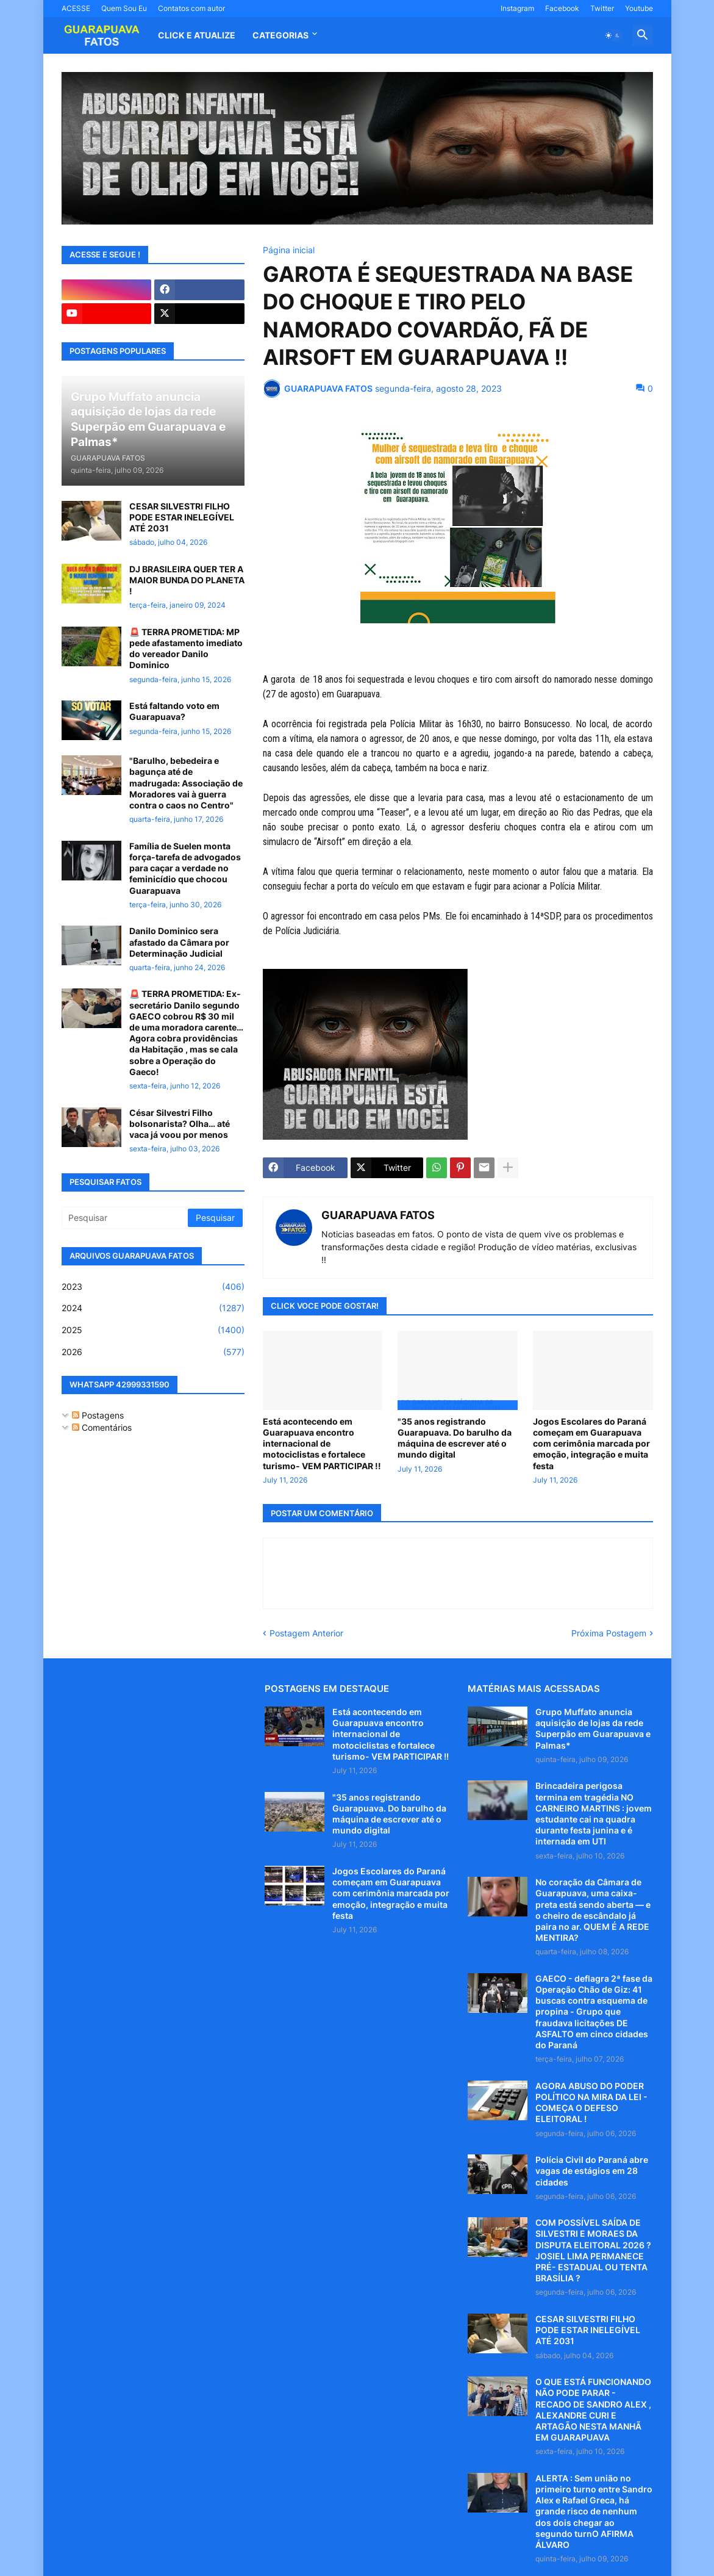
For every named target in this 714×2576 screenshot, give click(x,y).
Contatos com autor (191, 8)
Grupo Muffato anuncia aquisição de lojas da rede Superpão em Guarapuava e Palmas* (593, 1728)
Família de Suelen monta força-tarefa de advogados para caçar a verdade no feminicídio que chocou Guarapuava (185, 868)
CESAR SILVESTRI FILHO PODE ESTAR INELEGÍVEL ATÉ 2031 (181, 517)
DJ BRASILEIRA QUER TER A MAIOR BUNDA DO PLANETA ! (187, 580)
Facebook (562, 8)
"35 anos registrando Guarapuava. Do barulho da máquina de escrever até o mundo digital (455, 1438)
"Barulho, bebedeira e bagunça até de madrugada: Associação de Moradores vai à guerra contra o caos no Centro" (186, 782)
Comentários (102, 1427)
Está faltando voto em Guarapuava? (174, 711)
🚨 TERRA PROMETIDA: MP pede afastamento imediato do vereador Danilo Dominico (186, 649)
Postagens (98, 1415)
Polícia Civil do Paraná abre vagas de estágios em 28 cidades (591, 2170)
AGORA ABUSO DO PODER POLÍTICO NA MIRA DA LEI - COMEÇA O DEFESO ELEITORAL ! (591, 2102)
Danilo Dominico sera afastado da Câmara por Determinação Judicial (179, 942)
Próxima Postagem (608, 1633)
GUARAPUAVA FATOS (378, 1215)
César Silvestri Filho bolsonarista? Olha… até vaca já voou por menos (179, 1123)
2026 (153, 1352)
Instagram (517, 8)
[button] (612, 35)
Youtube (639, 8)
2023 (153, 1287)
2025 (153, 1330)
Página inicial (289, 250)
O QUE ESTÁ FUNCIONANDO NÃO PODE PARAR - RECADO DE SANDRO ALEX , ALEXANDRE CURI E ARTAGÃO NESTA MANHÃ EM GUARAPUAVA (593, 2409)
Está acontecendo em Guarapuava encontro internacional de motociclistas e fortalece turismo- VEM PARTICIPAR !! (322, 1443)
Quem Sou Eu (124, 8)
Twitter (602, 8)
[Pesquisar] (125, 1218)
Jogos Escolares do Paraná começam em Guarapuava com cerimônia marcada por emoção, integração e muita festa (591, 1443)
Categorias (280, 35)
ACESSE (76, 8)
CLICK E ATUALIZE (196, 35)
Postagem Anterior (306, 1633)
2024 (153, 1308)
